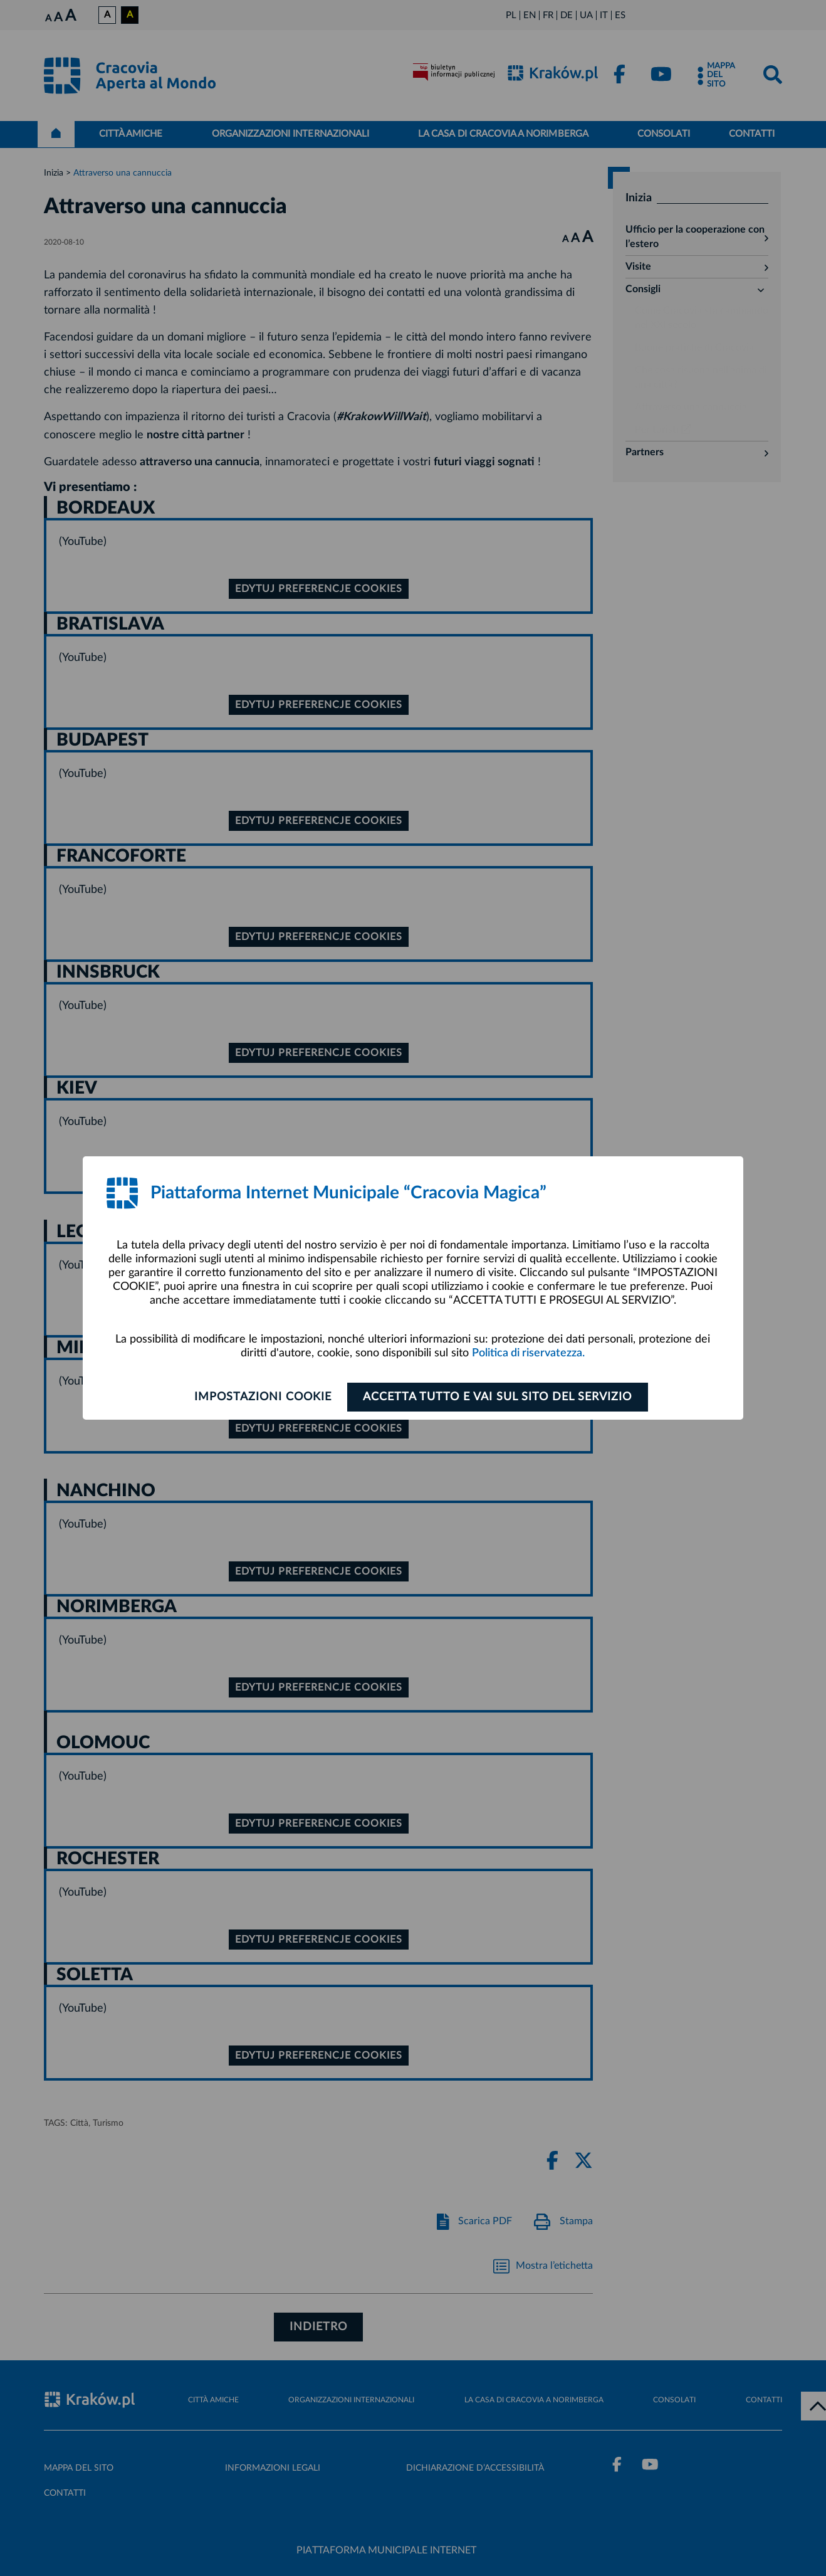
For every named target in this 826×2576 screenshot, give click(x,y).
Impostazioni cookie (261, 1397)
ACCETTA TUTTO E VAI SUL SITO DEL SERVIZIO (498, 1397)
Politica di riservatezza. (528, 1353)
